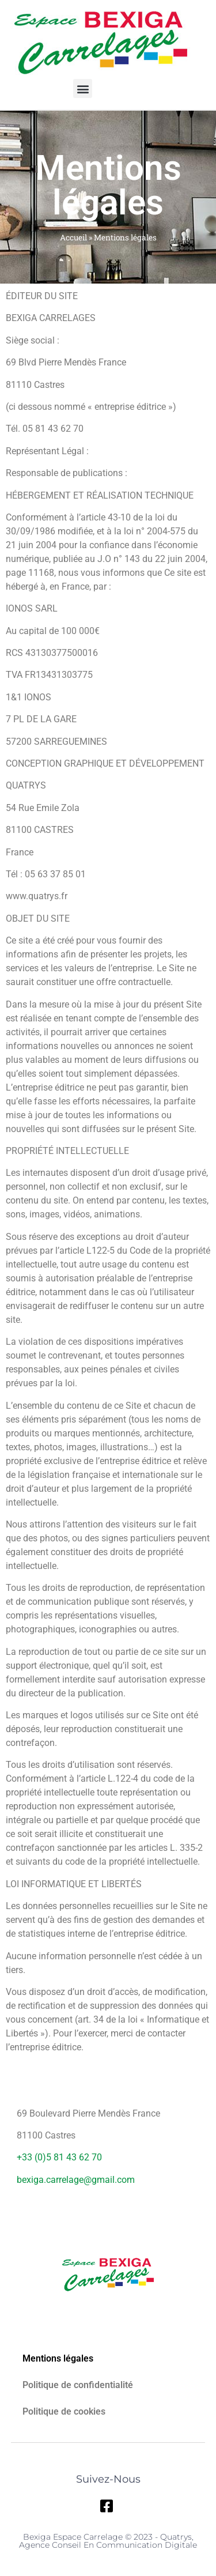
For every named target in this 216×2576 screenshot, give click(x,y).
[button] (82, 88)
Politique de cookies (63, 2411)
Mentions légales (57, 2358)
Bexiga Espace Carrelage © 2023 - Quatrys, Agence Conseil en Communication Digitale (108, 2541)
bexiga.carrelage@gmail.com (76, 2179)
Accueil (73, 237)
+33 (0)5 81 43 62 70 (59, 2157)
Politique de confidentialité (77, 2384)
